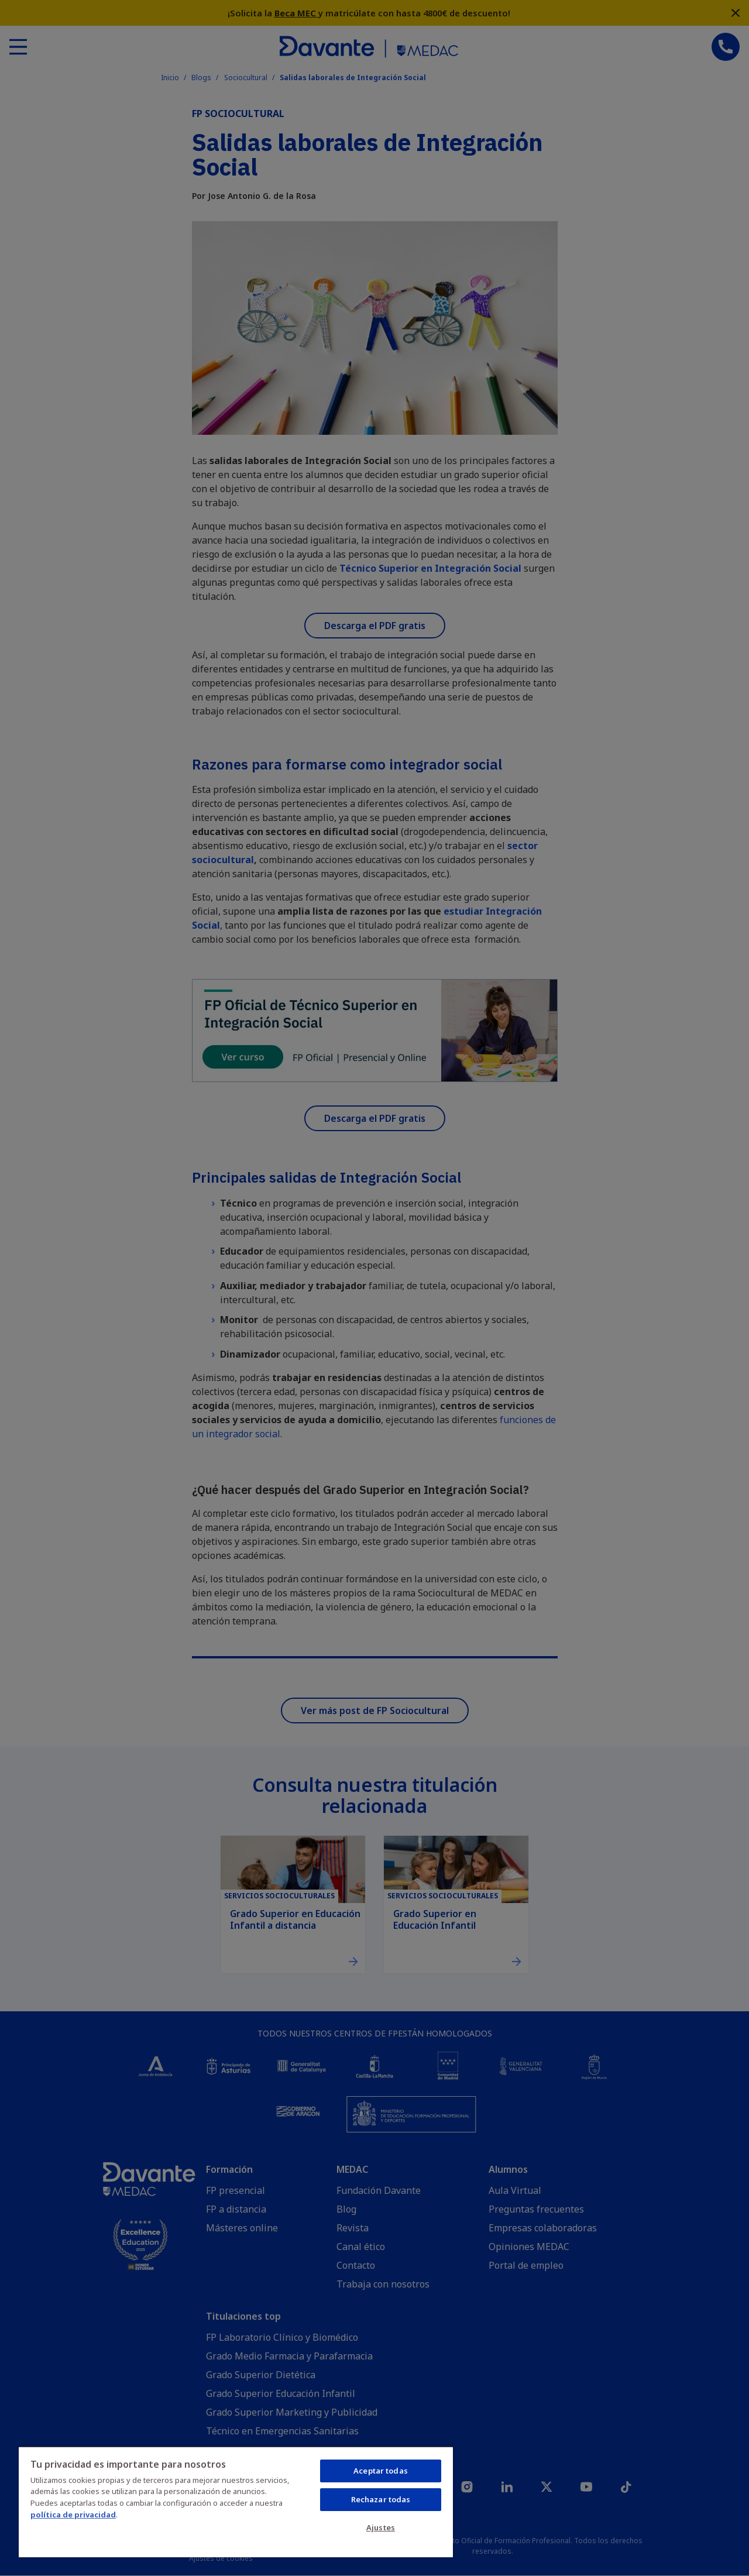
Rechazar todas (381, 2499)
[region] (236, 2501)
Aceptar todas (380, 2470)
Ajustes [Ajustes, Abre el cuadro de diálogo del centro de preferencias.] (380, 2527)
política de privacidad (73, 2514)
